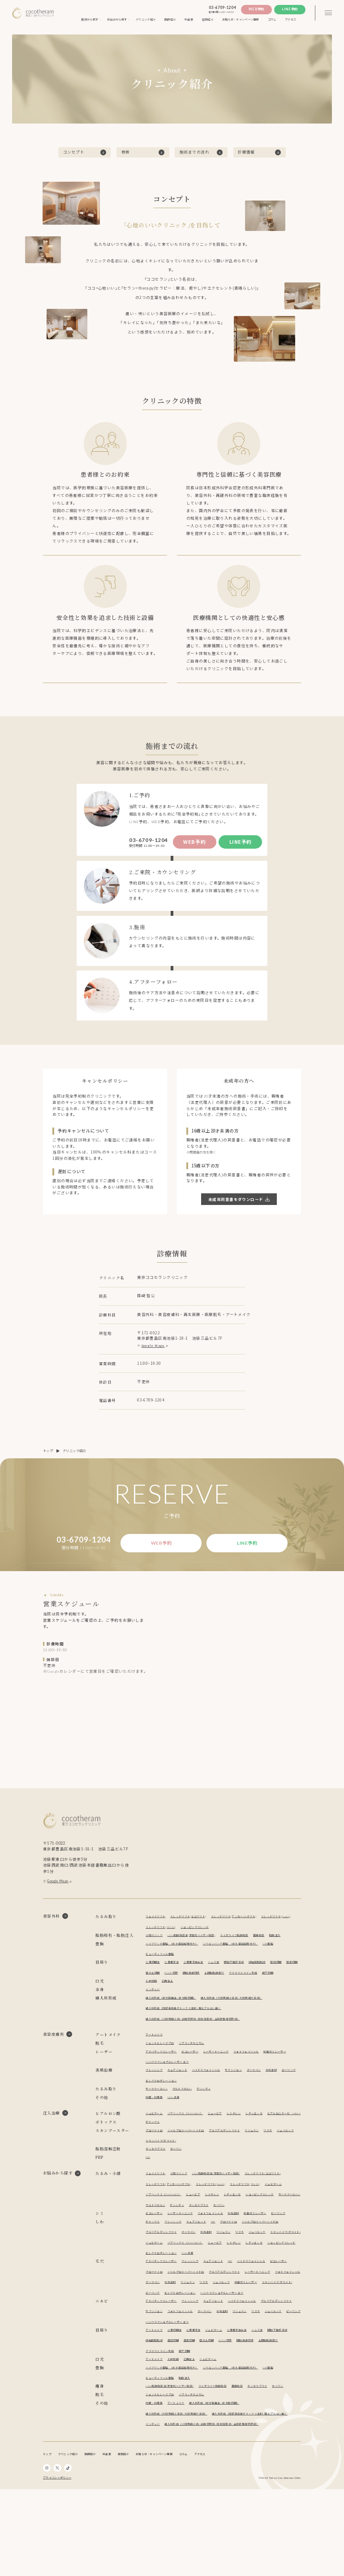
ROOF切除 (193, 1987)
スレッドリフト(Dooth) (163, 1931)
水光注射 (288, 2095)
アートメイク (155, 2059)
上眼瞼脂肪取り (242, 1987)
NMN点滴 (177, 2122)
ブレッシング (155, 2095)
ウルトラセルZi (187, 2113)
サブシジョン (246, 2095)
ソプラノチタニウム (198, 2068)
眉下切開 (152, 1997)
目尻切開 (152, 1987)
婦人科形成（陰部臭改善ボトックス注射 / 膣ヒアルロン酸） (190, 2033)
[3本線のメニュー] (328, 13)
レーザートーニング (226, 2076)
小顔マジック (155, 1939)
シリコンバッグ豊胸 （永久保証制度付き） (243, 1958)
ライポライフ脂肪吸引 (248, 1939)
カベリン (180, 2184)
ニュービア (225, 2138)
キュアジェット (182, 2095)
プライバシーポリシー (57, 2564)
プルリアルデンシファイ (236, 2165)
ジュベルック (155, 2176)
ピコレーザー (196, 2076)
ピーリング (154, 2105)
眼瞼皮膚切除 (216, 1987)
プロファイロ (155, 2165)
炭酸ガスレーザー (159, 2087)
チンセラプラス (157, 2184)
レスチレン (246, 2138)
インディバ (154, 2014)
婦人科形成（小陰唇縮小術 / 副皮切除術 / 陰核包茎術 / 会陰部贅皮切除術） (201, 2044)
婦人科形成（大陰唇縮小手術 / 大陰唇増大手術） (245, 2023)
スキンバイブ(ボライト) (187, 2176)
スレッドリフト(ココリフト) (194, 1920)
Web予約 (256, 9)
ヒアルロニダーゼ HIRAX (166, 2149)
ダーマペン (269, 2095)
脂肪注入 (152, 1950)
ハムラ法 (223, 1976)
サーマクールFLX (158, 2113)
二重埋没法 (175, 1976)
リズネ (285, 2165)
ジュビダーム (155, 2138)
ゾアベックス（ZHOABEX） (191, 2138)
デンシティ (211, 2113)
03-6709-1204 (222, 7)
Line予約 (289, 9)
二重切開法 (154, 1976)
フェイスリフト (157, 1920)
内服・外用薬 (155, 2122)
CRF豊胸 (287, 1958)
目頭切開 (293, 1976)
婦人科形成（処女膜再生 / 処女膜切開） (175, 2023)
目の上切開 (171, 1987)
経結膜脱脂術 (272, 1976)
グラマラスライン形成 (275, 1987)
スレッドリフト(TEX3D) (203, 1931)
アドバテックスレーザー (164, 2076)
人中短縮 (152, 2006)
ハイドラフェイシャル (214, 2095)
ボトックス (154, 2157)
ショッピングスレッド (242, 1931)
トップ (48, 1451)
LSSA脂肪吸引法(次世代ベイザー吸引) (198, 1939)
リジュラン (267, 2165)
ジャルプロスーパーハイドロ (191, 2165)
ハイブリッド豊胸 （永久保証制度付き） (176, 1958)
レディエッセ (269, 2138)
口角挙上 (170, 2006)
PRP (149, 2192)
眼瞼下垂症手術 (246, 1976)
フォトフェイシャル (260, 2076)
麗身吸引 (277, 1939)
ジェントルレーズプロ (162, 2068)
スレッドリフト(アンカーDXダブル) (246, 1920)
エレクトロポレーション (185, 2105)
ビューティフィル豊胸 (162, 1968)
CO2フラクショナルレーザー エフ (202, 2087)
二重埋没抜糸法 (199, 1976)
